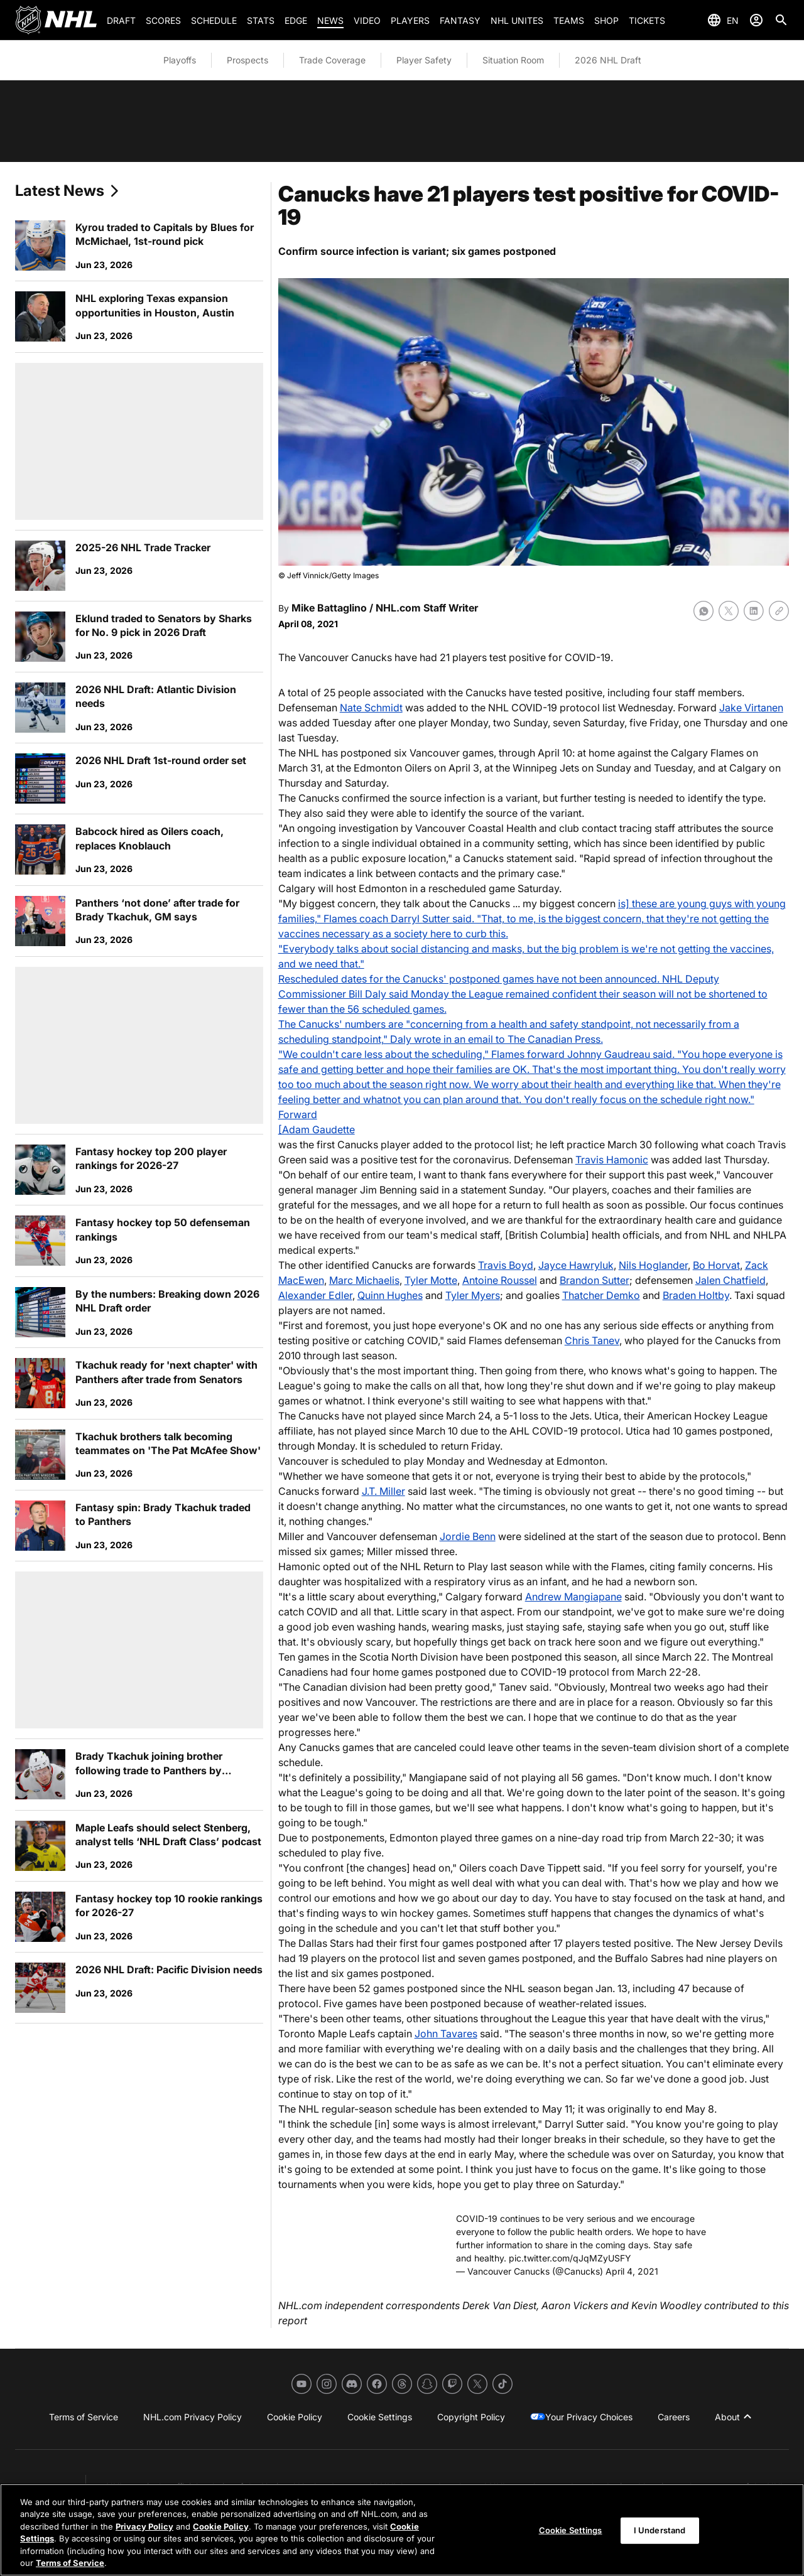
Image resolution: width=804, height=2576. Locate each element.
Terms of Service (70, 2563)
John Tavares (446, 2033)
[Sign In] (756, 20)
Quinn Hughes (390, 1295)
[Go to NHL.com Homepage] (56, 20)
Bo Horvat (716, 1265)
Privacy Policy (144, 2526)
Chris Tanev (592, 1340)
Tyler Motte (431, 1280)
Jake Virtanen (751, 707)
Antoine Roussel (499, 1280)
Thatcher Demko (601, 1295)
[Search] (781, 20)
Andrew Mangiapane (573, 1596)
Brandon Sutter (594, 1280)
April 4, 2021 (632, 2271)
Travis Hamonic (611, 1159)
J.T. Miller (383, 1491)
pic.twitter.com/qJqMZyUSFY (570, 2258)
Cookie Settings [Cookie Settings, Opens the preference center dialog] (570, 2531)
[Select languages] (723, 20)
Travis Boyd (505, 1265)
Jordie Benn (468, 1536)
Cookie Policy (221, 2526)
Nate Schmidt (371, 707)
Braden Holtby (696, 1295)
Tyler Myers (472, 1295)
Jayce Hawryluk (576, 1265)
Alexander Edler (315, 1295)
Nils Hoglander (653, 1265)
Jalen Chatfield (730, 1280)
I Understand (660, 2531)
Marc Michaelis (364, 1280)
